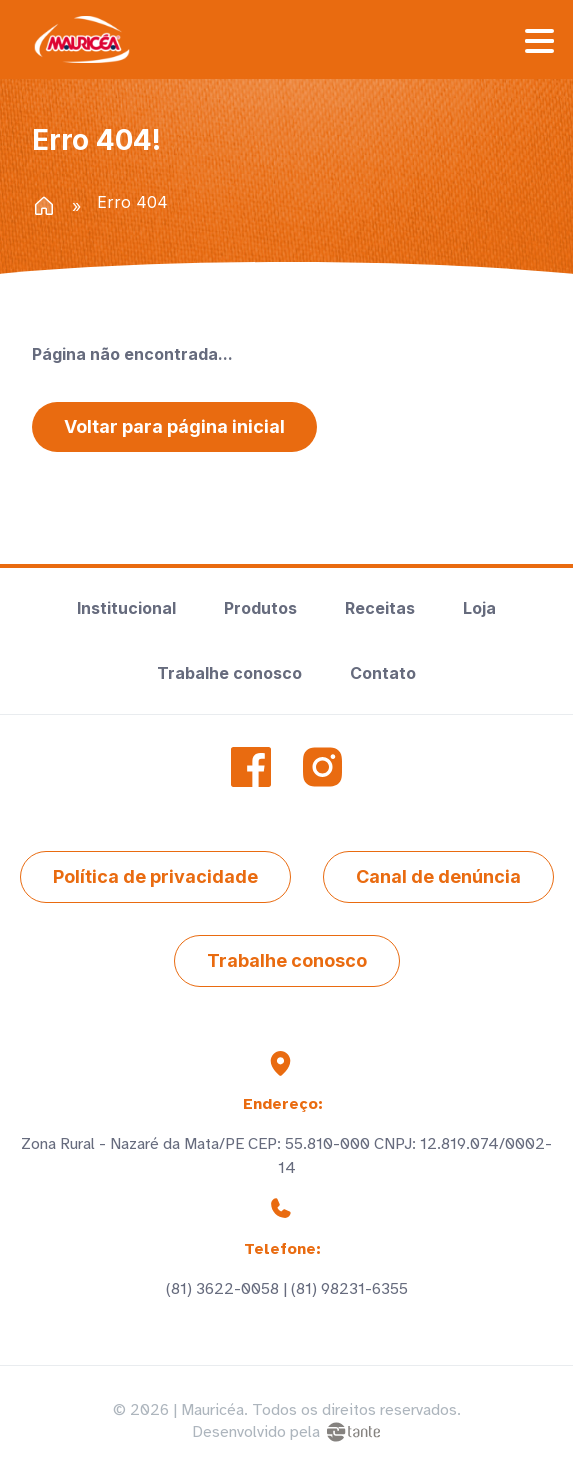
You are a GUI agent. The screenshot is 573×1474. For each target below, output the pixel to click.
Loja (479, 608)
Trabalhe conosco (229, 673)
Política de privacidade (155, 876)
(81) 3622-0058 (222, 1289)
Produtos (260, 608)
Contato (383, 673)
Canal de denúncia (438, 876)
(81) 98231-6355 (349, 1289)
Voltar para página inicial (174, 426)
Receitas (380, 608)
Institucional (126, 608)
